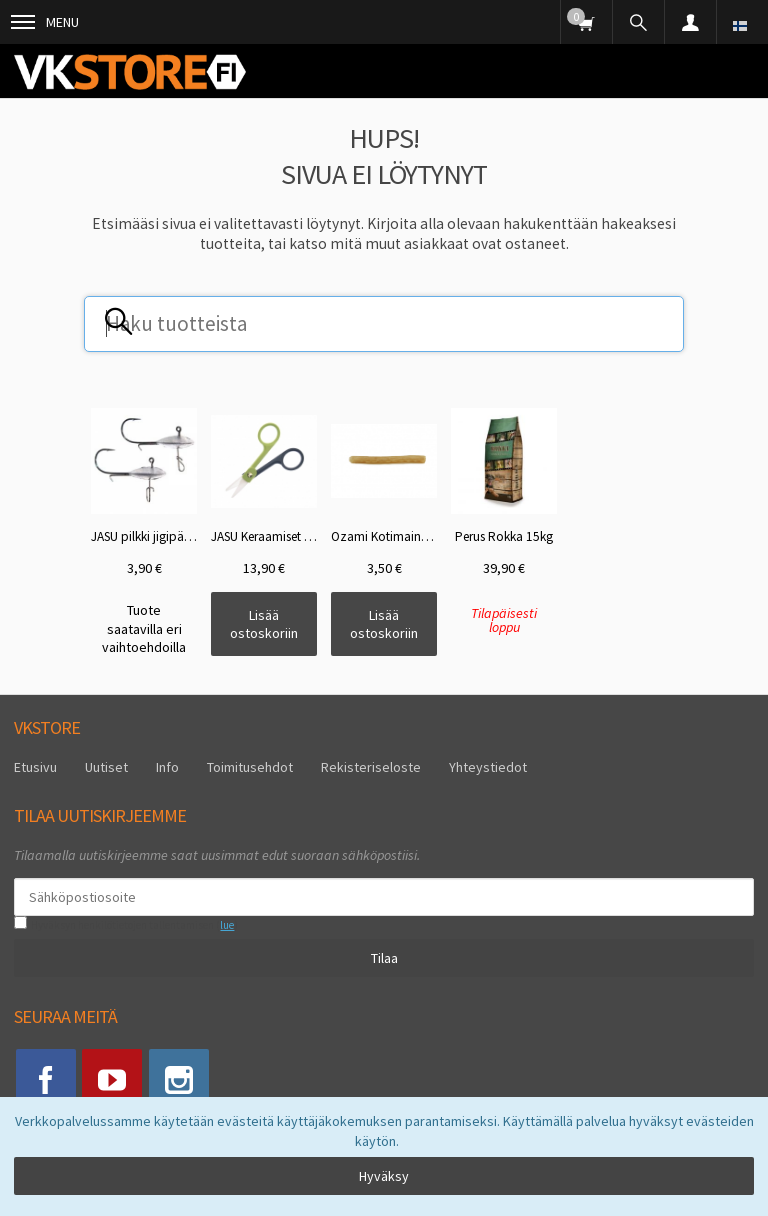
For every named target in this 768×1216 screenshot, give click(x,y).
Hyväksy (384, 1176)
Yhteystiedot (488, 767)
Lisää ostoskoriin (264, 624)
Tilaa (384, 958)
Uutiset (106, 767)
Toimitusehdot (250, 767)
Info (167, 767)
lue (227, 925)
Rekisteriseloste (371, 767)
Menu (45, 22)
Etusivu (35, 767)
